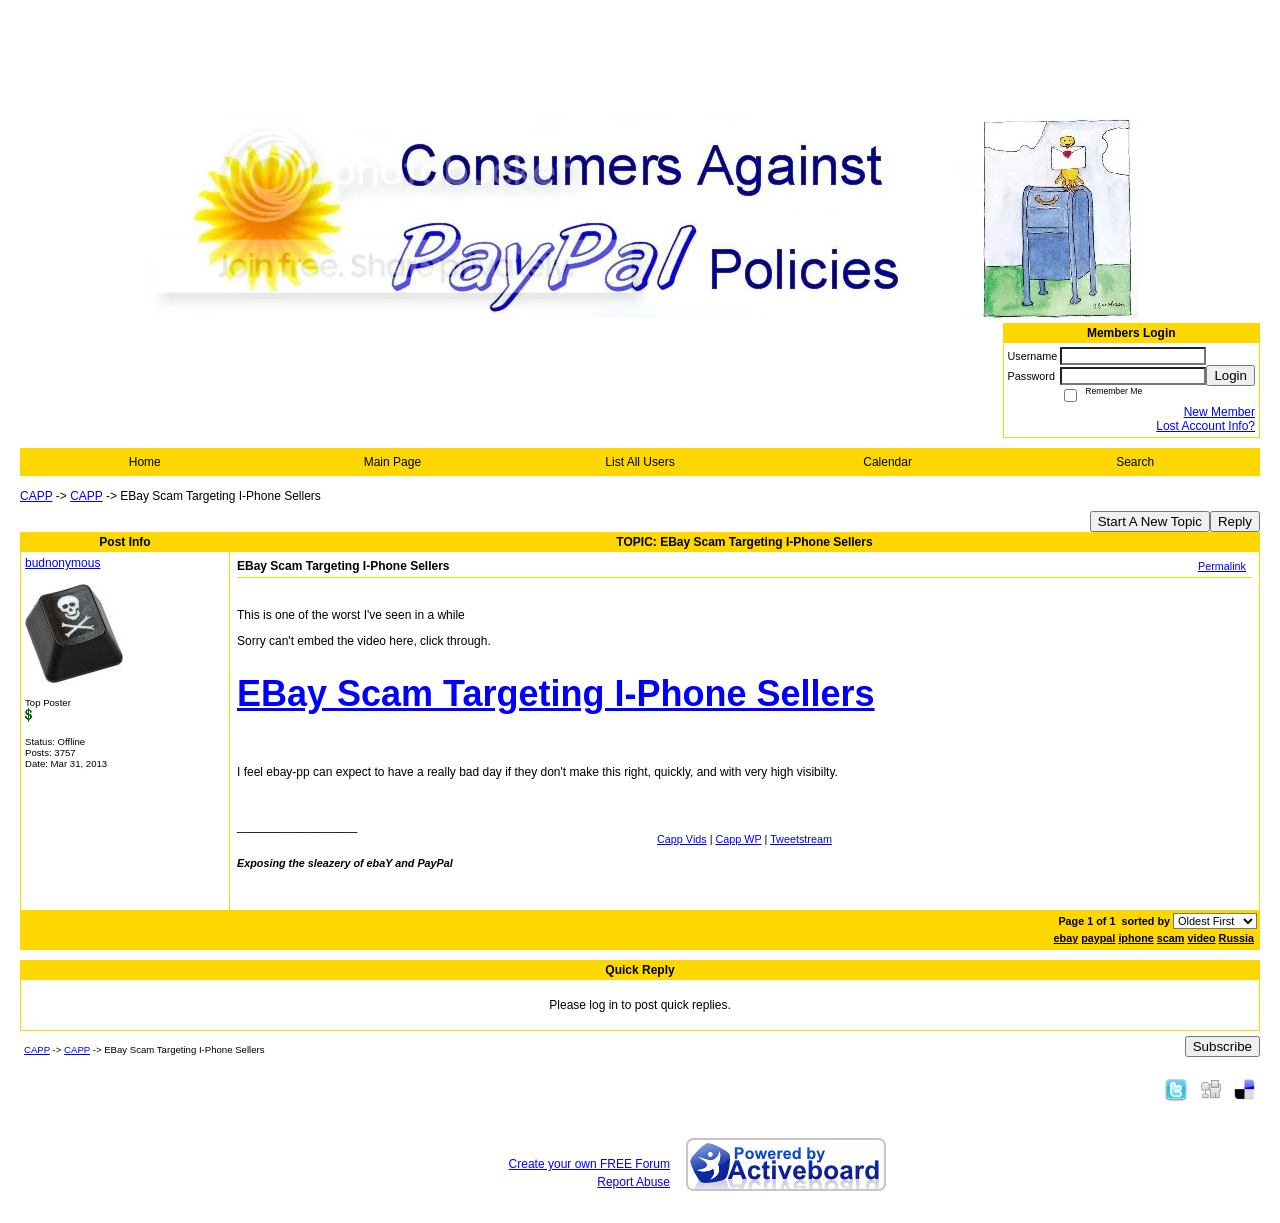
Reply (1235, 521)
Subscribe (1222, 1046)
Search (1135, 462)
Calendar (887, 462)
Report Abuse (633, 1182)
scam (1171, 938)
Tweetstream (801, 839)
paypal (1098, 938)
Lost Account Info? (1205, 426)
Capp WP (739, 839)
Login (1230, 375)
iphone (1135, 938)
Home (145, 462)
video (1201, 938)
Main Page (392, 462)
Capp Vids (682, 839)
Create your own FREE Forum (589, 1164)
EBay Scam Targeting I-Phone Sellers (556, 693)
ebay (1066, 938)
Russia (1236, 938)
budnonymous (62, 563)
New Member (1219, 412)
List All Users (639, 462)
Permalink (1222, 566)
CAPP (36, 496)
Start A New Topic (1150, 521)
